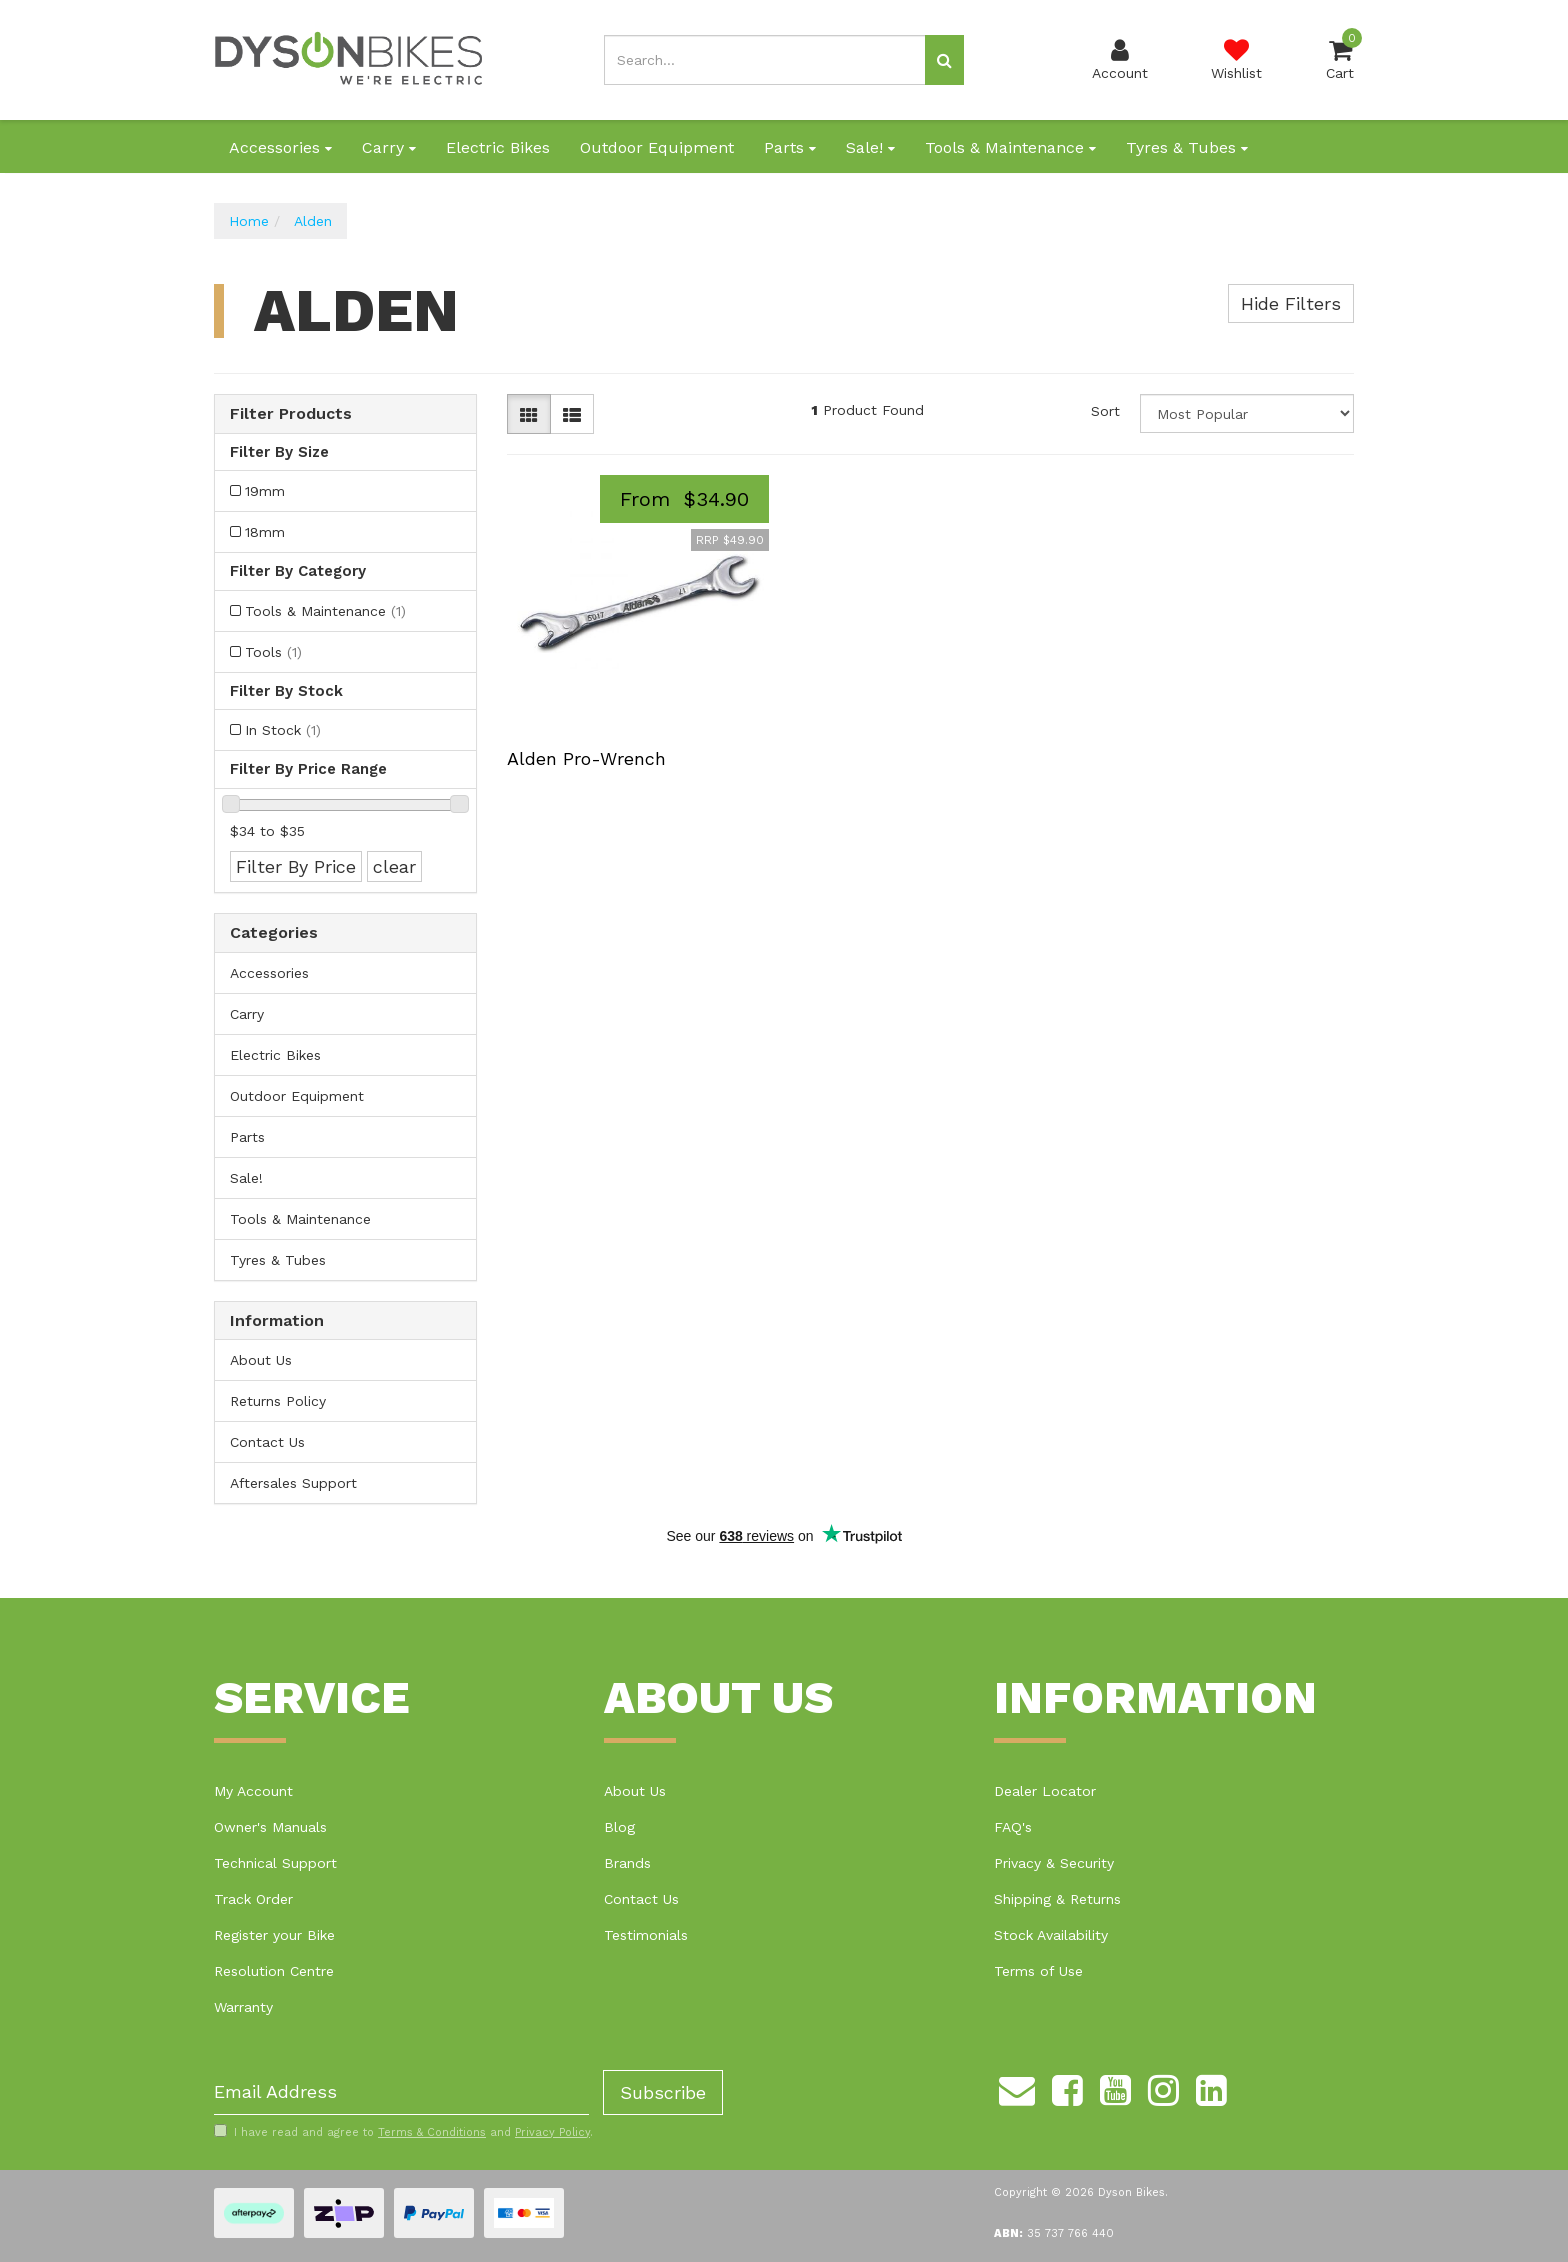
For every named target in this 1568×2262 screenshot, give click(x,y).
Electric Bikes (498, 147)
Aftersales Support (293, 1483)
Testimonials (646, 1935)
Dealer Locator (1045, 1791)
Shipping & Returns (1057, 1899)
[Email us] (1017, 2088)
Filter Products (291, 414)
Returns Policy (278, 1401)
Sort (1105, 411)
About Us (261, 1360)
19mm (265, 491)
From (684, 499)
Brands (627, 1863)
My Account (253, 1791)
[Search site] (944, 60)
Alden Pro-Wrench (586, 758)
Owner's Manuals (270, 1827)
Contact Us (267, 1442)
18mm (265, 532)
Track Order (253, 1899)
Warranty (243, 2007)
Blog (619, 1827)
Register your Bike (274, 1935)
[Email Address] (401, 2092)
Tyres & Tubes (1187, 147)
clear (394, 866)
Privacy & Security (1054, 1863)
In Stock (283, 730)
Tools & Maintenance (1010, 147)
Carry (389, 147)
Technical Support (275, 1863)
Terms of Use (1038, 1971)
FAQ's (1013, 1827)
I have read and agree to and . (403, 2132)
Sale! (870, 147)
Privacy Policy (552, 2132)
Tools (273, 652)
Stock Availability (1051, 1935)
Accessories (280, 147)
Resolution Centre (274, 1971)
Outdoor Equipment (657, 147)
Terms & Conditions (432, 2132)
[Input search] (765, 60)
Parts (790, 147)
